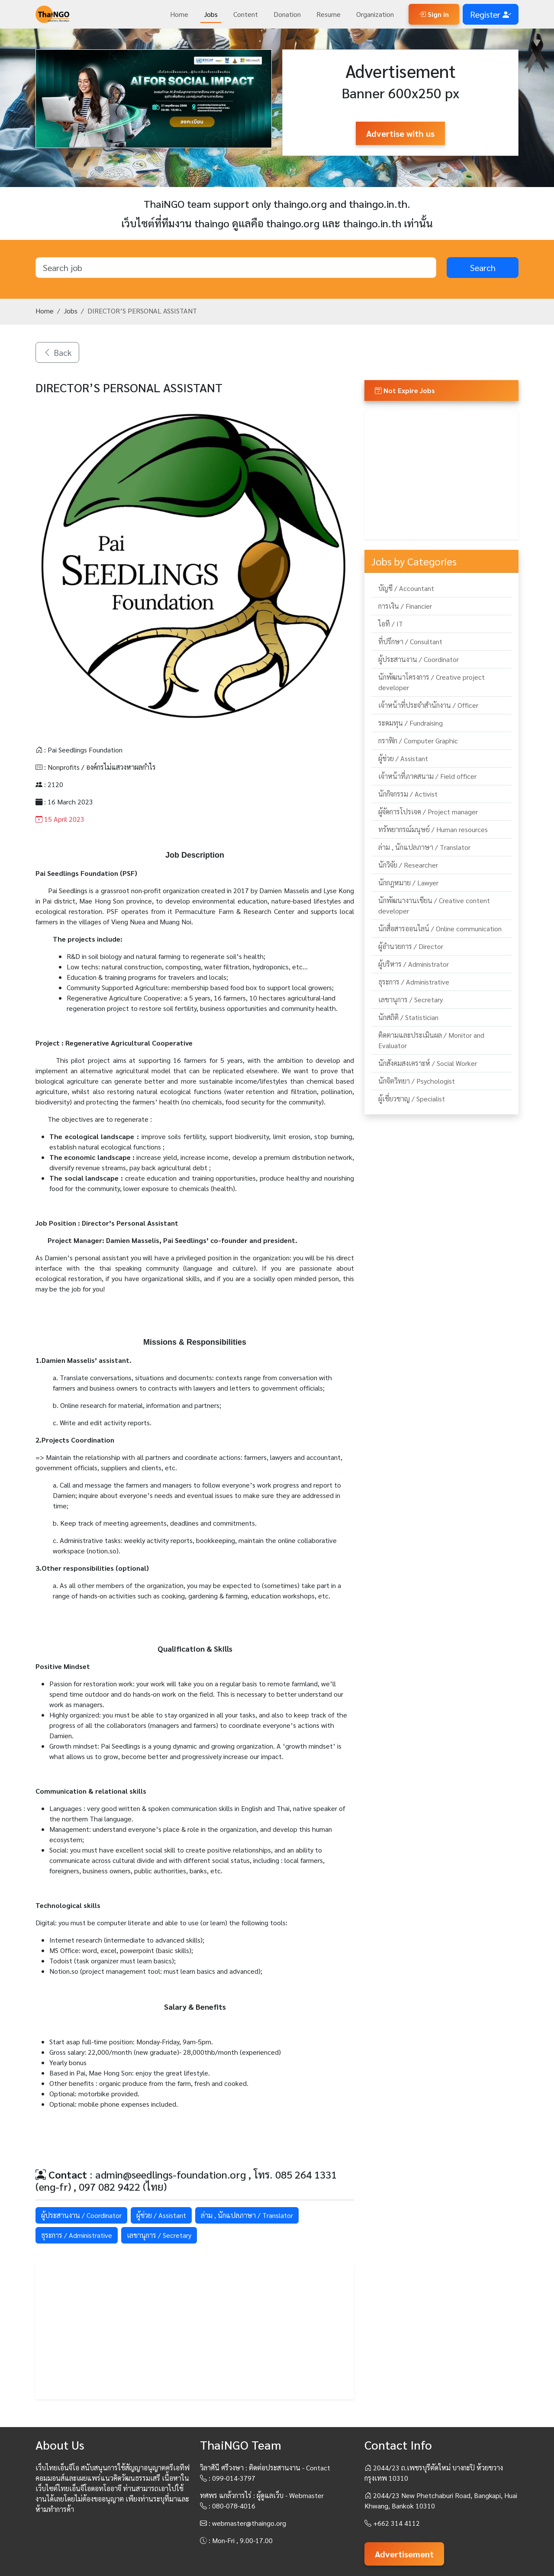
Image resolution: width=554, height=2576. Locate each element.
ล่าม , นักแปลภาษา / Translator (247, 2215)
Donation (287, 14)
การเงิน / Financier (405, 605)
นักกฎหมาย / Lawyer (408, 882)
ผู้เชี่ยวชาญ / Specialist (411, 1098)
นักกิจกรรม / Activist (408, 793)
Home (179, 14)
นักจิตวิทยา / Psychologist (416, 1080)
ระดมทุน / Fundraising (410, 722)
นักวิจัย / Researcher (408, 864)
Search (483, 267)
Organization (375, 14)
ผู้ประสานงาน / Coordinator (81, 2215)
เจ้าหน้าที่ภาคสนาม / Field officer (427, 776)
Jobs (211, 14)
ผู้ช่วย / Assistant (161, 2215)
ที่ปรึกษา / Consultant (410, 641)
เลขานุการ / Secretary (159, 2235)
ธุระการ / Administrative (76, 2235)
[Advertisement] (194, 2331)
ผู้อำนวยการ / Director (410, 946)
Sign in (434, 14)
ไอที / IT (390, 623)
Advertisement (404, 2554)
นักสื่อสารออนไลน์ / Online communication (440, 928)
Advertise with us (400, 133)
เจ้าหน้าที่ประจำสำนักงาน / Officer (428, 705)
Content (245, 14)
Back (57, 352)
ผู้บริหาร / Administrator (413, 963)
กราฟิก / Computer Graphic (418, 740)
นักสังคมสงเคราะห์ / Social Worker (427, 1063)
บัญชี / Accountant (406, 588)
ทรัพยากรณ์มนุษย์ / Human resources (433, 829)
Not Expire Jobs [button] (405, 390)
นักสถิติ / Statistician (408, 1017)
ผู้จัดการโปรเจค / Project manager (428, 811)
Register (490, 14)
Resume (328, 14)
